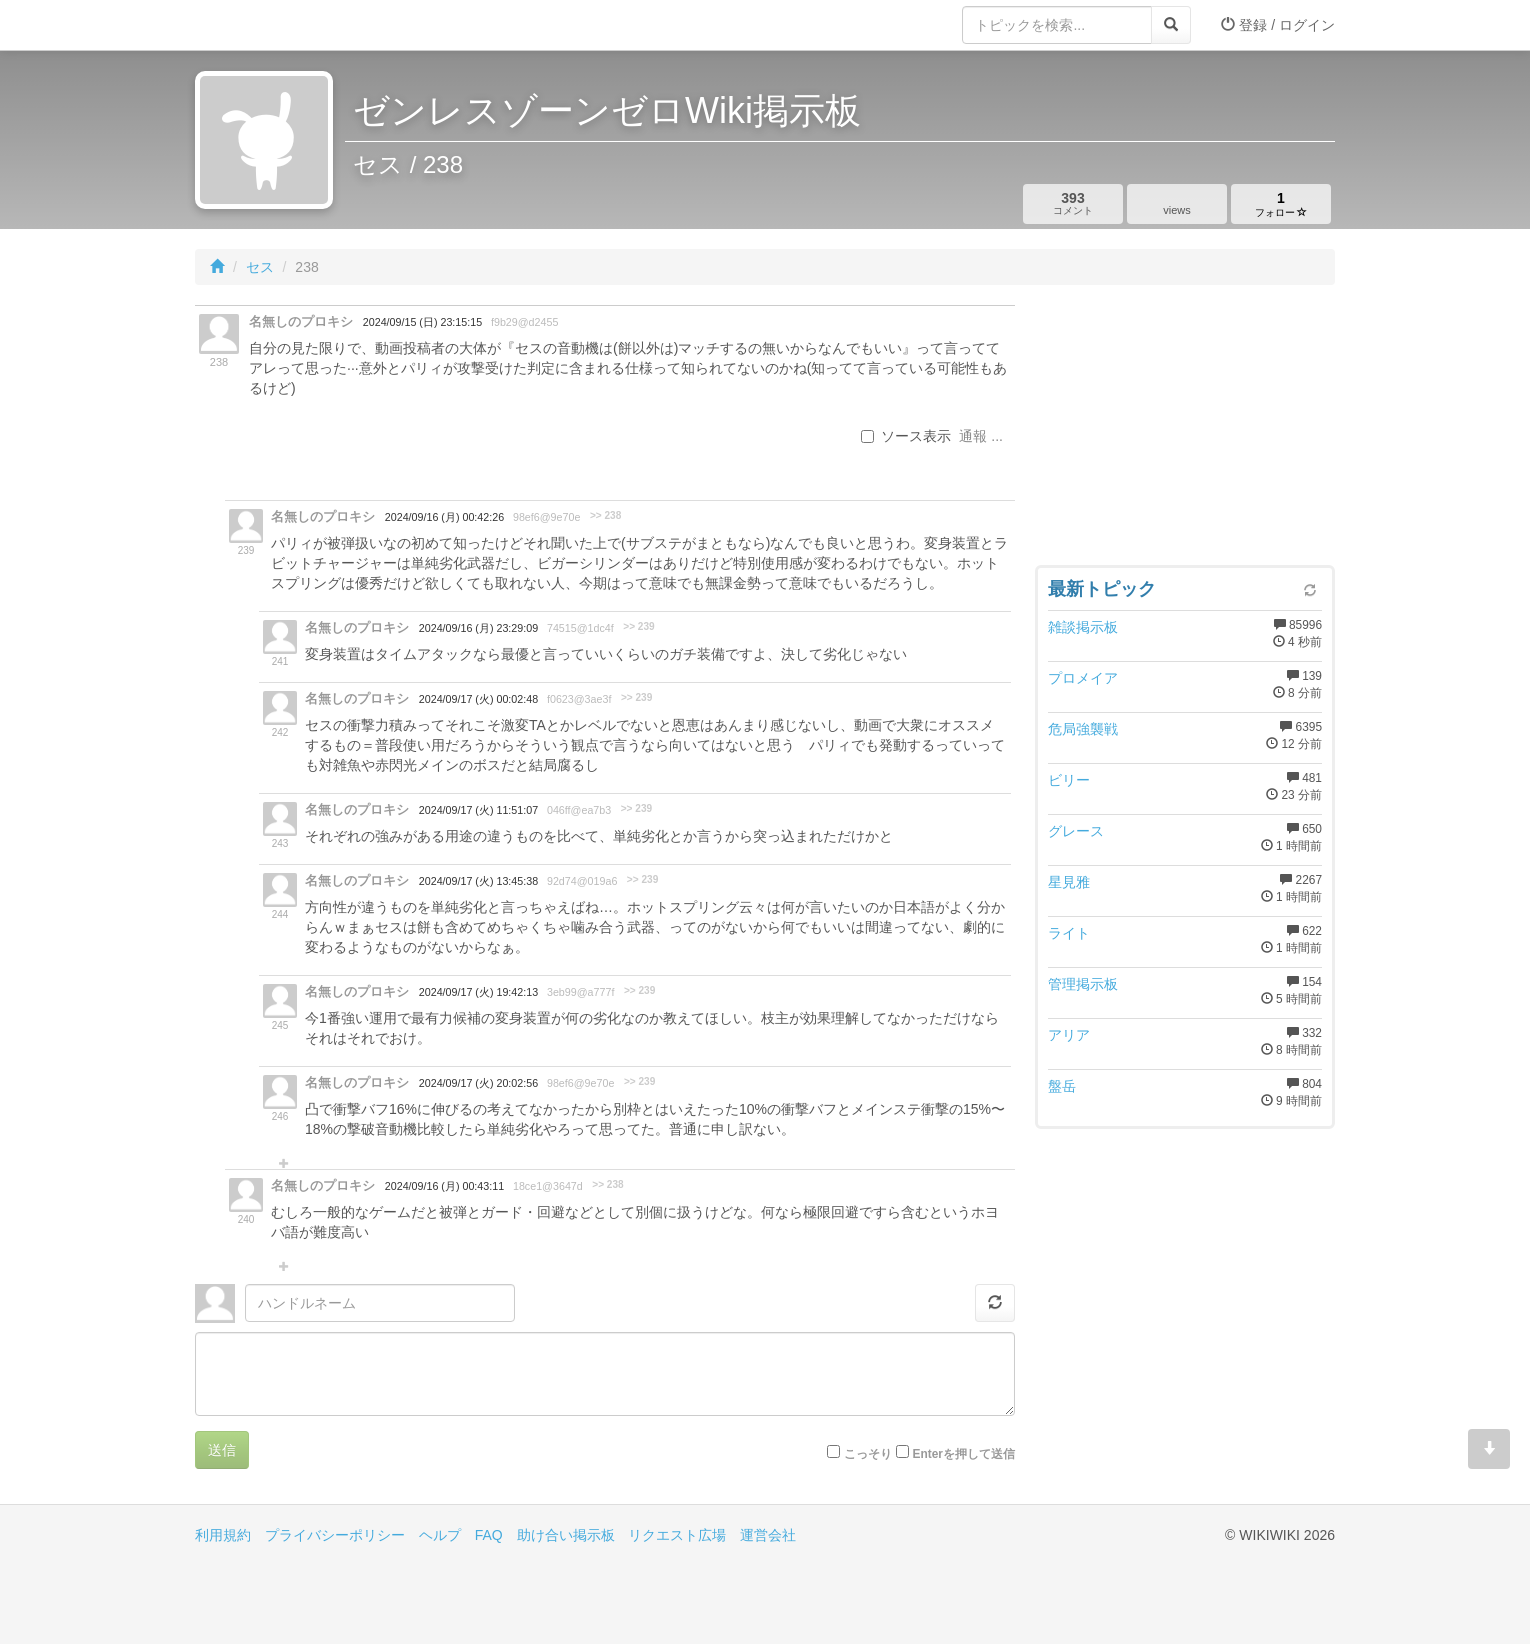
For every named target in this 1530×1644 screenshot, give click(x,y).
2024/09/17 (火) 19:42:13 (478, 992)
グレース (1076, 831)
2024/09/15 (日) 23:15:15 (422, 322)
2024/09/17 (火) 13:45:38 (478, 881)
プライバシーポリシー (335, 1535)
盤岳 (1062, 1086)
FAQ (489, 1535)
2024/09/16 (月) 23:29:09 (478, 628)
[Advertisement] (1185, 430)
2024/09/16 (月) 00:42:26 (444, 517)
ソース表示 (906, 436)
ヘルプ (440, 1535)
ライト (1069, 933)
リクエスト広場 (677, 1535)
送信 (222, 1450)
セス (260, 267)
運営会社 (768, 1535)
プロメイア (1083, 678)
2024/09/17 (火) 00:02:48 (478, 699)
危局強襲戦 (1083, 729)
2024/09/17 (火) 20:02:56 (478, 1083)
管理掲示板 (1083, 984)
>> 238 (605, 515)
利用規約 (223, 1535)
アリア (1069, 1035)
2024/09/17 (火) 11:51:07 (478, 810)
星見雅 (1069, 882)
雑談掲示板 (1083, 627)
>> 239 (638, 626)
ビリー (1069, 780)
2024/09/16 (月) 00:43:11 (444, 1186)
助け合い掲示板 (566, 1535)
